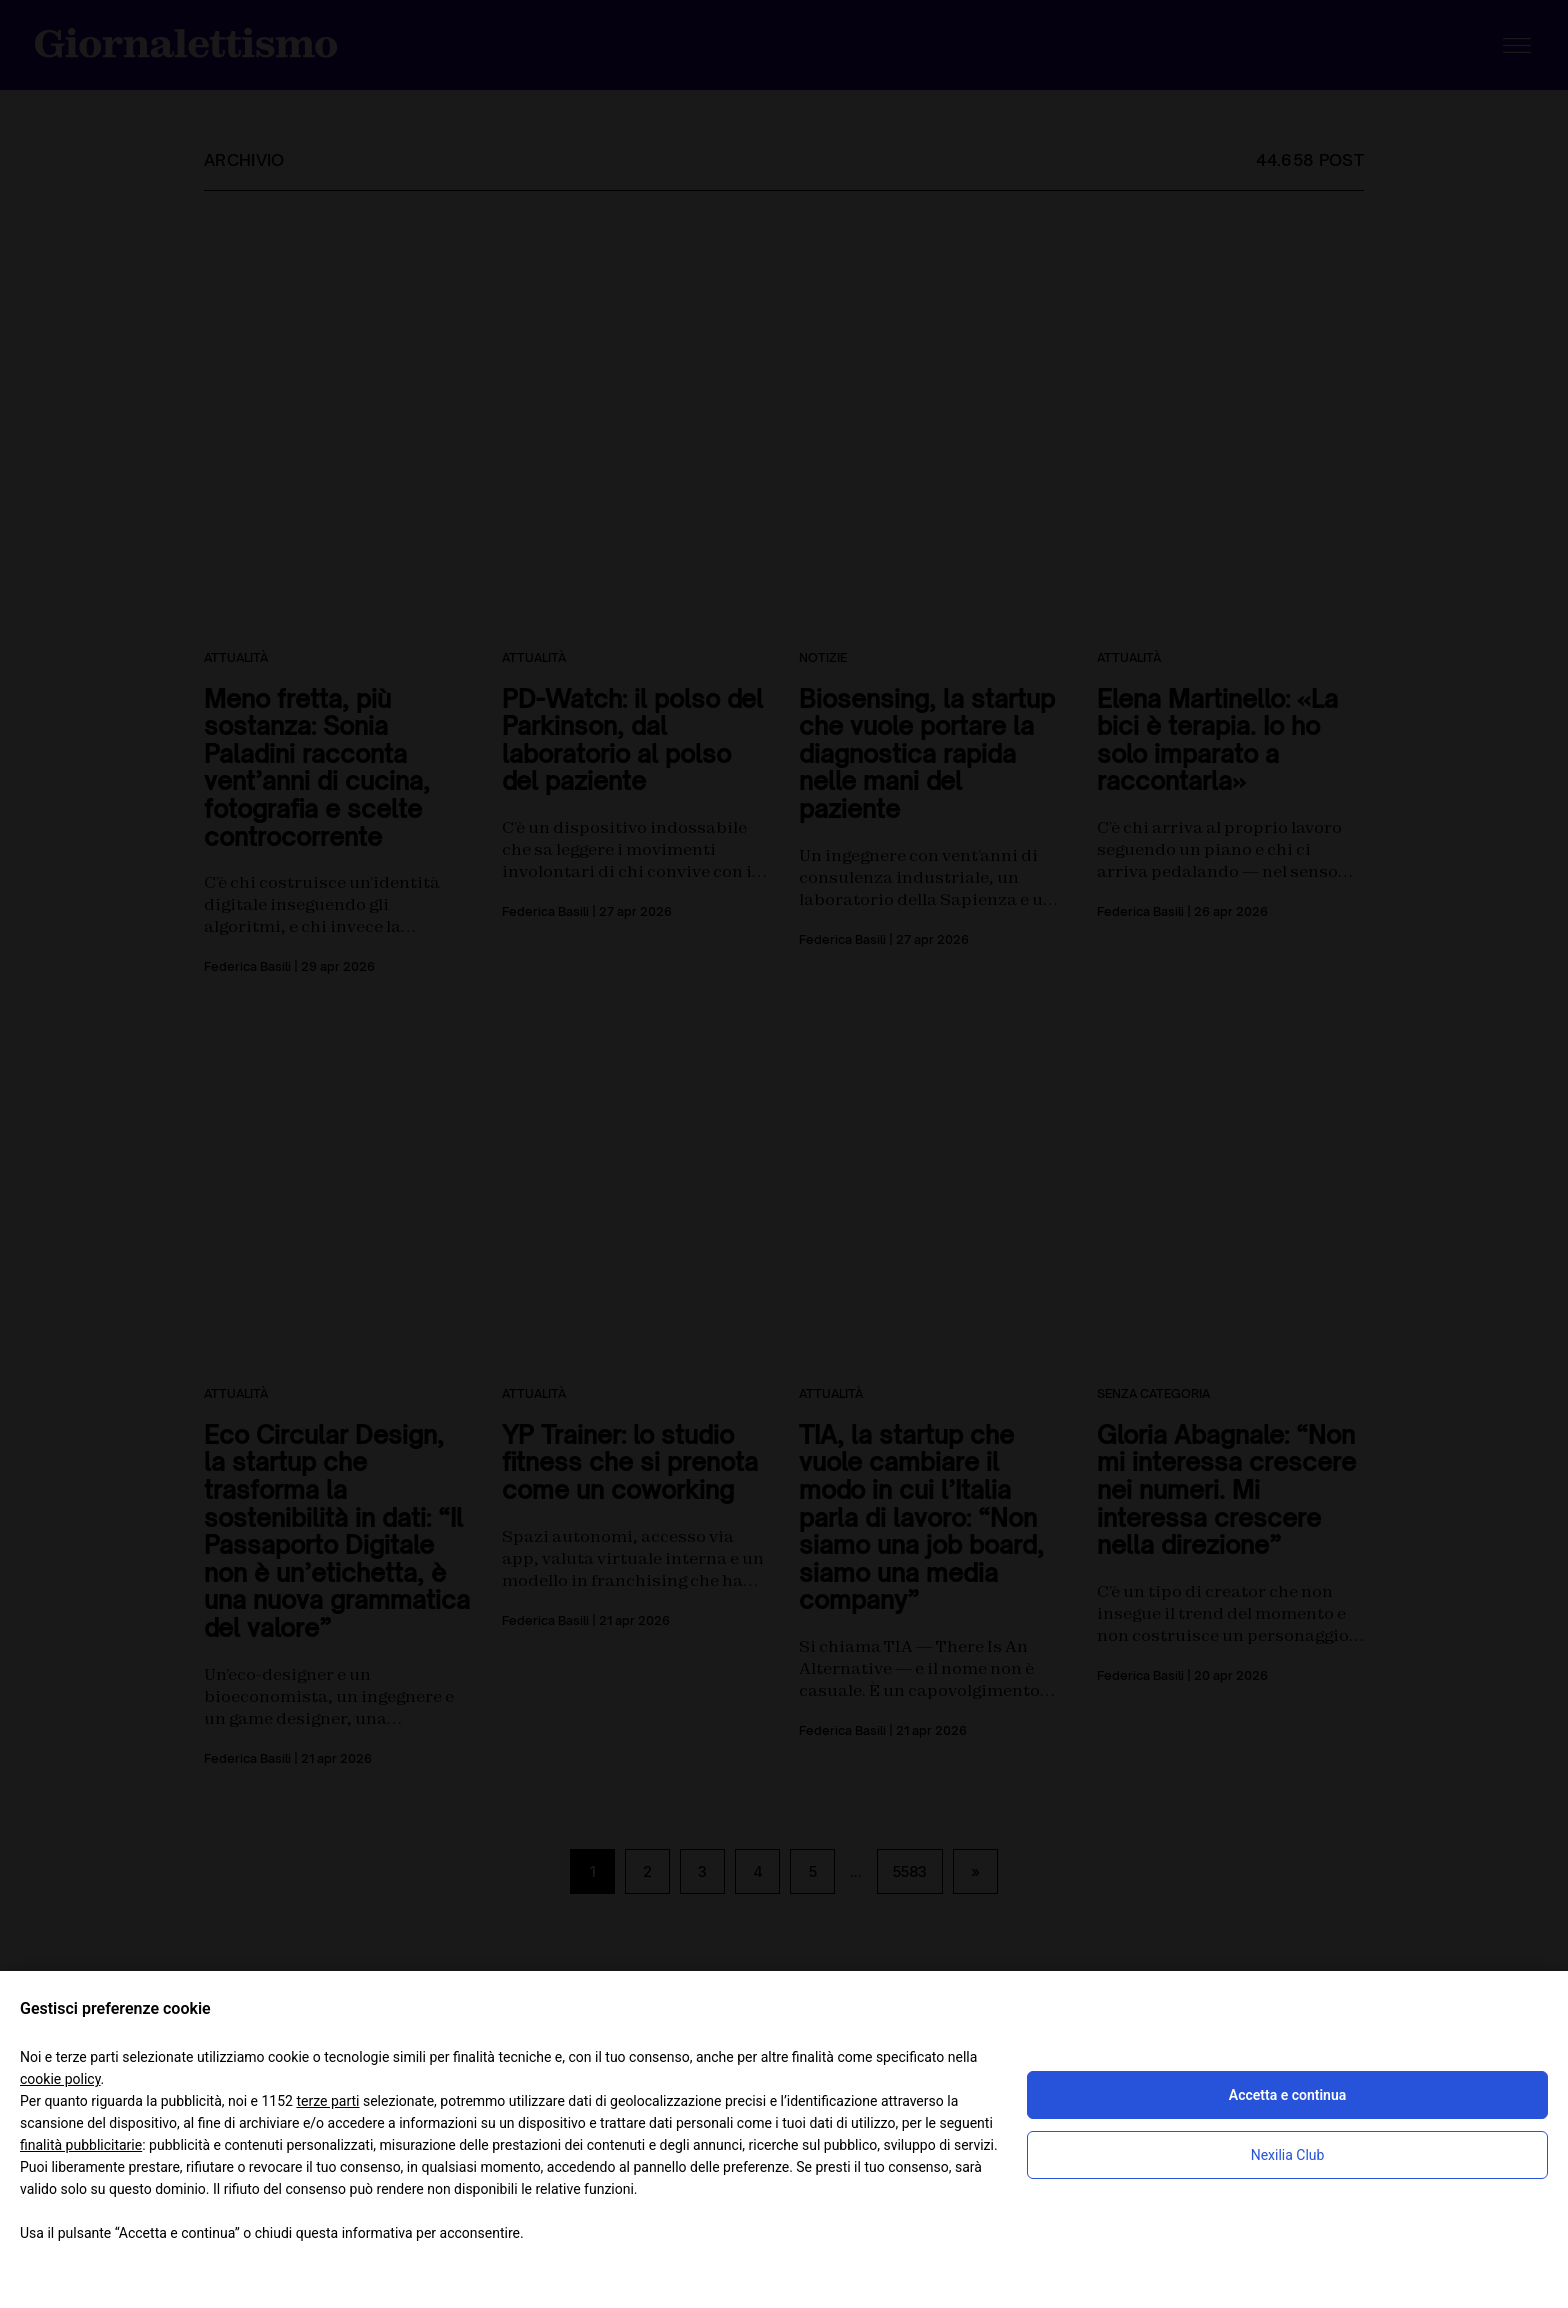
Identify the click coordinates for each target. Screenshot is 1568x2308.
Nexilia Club (1288, 2155)
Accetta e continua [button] (1287, 2095)
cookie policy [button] (60, 2079)
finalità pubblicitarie (81, 2145)
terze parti (327, 2101)
